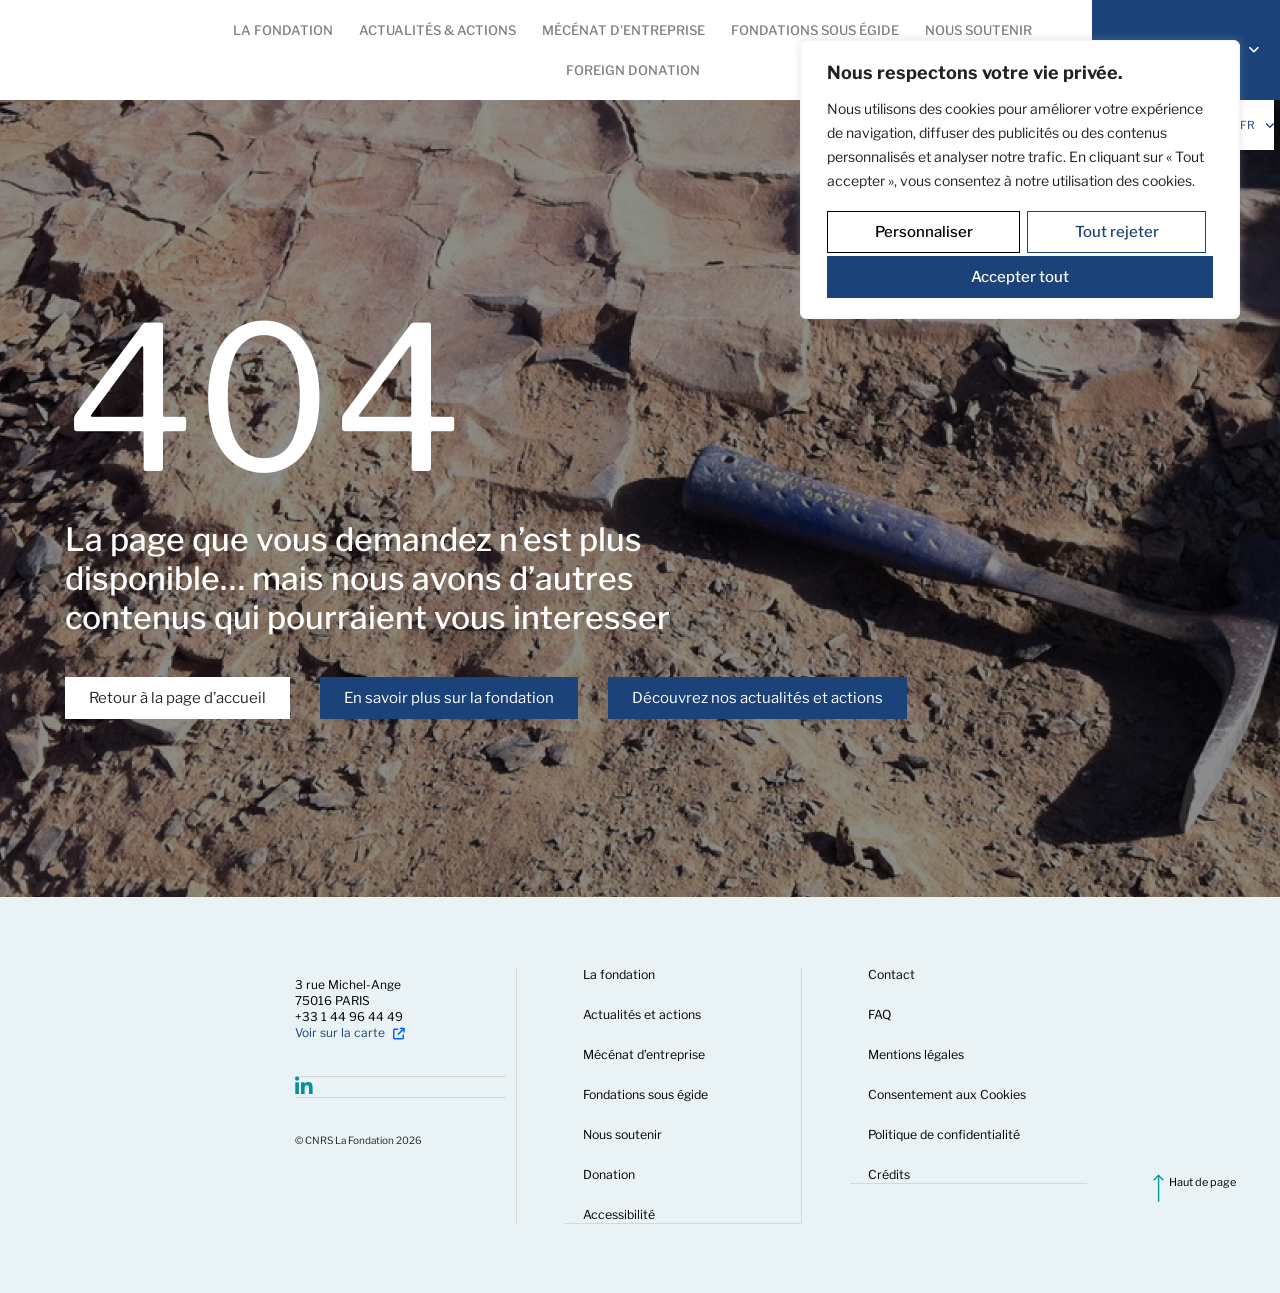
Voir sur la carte (340, 1032)
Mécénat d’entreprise (646, 1054)
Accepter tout (1020, 272)
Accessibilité (621, 1214)
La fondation (621, 974)
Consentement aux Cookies (948, 1094)
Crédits (890, 1174)
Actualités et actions (644, 1014)
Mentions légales (918, 1054)
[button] (283, 30)
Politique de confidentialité (945, 1134)
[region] (1020, 177)
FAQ (881, 1014)
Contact (893, 974)
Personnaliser (923, 230)
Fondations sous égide (647, 1094)
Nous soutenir (624, 1134)
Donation (611, 1174)
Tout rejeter (1116, 230)
